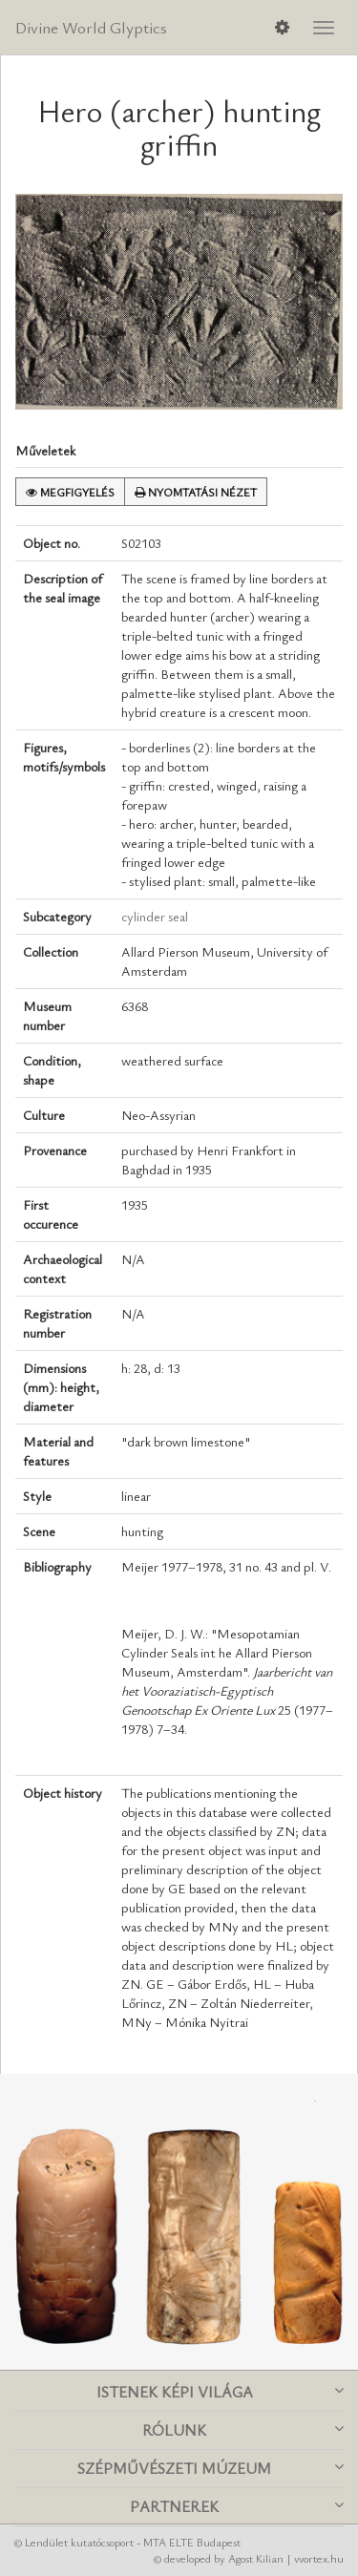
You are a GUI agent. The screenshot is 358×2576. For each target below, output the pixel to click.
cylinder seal (154, 916)
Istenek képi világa (220, 2391)
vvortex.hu (319, 2557)
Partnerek (237, 2506)
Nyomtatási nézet (196, 491)
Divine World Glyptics (91, 27)
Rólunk (243, 2429)
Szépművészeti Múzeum (210, 2468)
